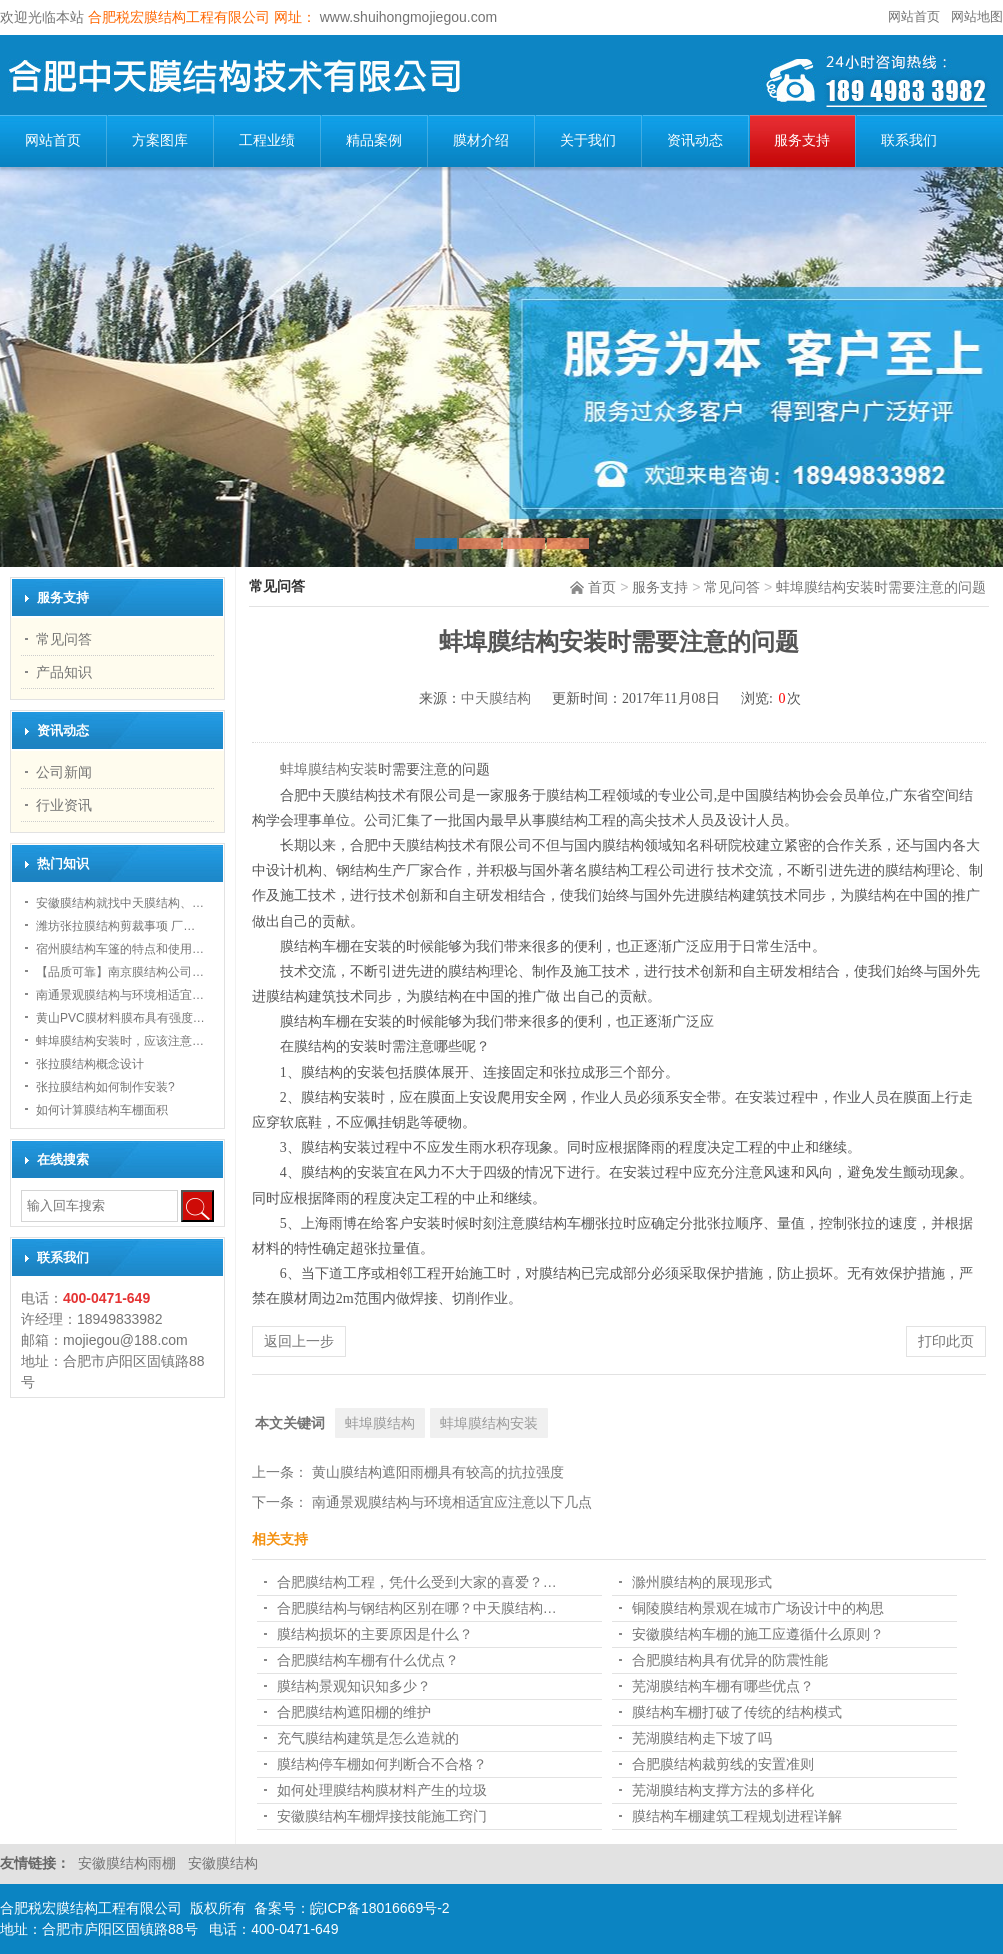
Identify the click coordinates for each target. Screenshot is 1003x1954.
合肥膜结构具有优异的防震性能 (730, 1660)
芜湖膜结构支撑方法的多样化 (723, 1790)
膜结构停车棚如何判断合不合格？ (382, 1764)
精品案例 (374, 140)
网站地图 (977, 16)
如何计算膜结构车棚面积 (102, 1110)
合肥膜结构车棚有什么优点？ (368, 1660)
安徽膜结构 (223, 1863)
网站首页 (914, 16)
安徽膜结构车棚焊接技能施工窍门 (382, 1816)
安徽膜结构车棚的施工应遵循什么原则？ (758, 1634)
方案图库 (160, 140)
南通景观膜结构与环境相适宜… (120, 995)
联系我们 (909, 140)
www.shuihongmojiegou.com (406, 17)
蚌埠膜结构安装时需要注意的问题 (881, 587)
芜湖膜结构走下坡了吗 (702, 1738)
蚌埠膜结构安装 (329, 769)
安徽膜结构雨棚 (129, 1863)
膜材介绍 (481, 140)
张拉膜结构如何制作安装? (105, 1087)
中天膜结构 (496, 698)
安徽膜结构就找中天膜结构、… (120, 903)
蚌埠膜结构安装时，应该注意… (120, 1041)
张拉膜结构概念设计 (90, 1064)
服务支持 (802, 140)
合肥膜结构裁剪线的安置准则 (723, 1764)
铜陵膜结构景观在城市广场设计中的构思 (758, 1608)
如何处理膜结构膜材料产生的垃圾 (382, 1790)
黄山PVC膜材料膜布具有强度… (120, 1018)
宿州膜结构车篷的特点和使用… (120, 949)
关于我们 (588, 140)
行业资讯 (64, 805)
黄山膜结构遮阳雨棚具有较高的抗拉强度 (438, 1472)
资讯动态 (695, 140)
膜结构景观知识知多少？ (354, 1686)
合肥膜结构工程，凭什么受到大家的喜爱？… (417, 1582)
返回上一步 (299, 1341)
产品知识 (64, 672)
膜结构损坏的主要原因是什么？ (375, 1634)
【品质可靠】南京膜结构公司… (120, 972)
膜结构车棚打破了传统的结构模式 (737, 1712)
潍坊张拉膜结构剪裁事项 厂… (115, 926)
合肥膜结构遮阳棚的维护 (354, 1712)
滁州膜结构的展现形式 (702, 1582)
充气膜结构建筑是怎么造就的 (368, 1738)
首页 (602, 587)
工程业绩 (267, 140)
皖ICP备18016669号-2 (380, 1908)
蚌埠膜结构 (380, 1423)
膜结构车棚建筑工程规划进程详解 (737, 1816)
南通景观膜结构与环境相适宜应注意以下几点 (452, 1502)
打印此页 (946, 1341)
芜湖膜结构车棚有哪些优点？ (723, 1686)
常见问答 (732, 587)
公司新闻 (64, 772)
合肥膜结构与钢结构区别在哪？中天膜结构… (417, 1608)
